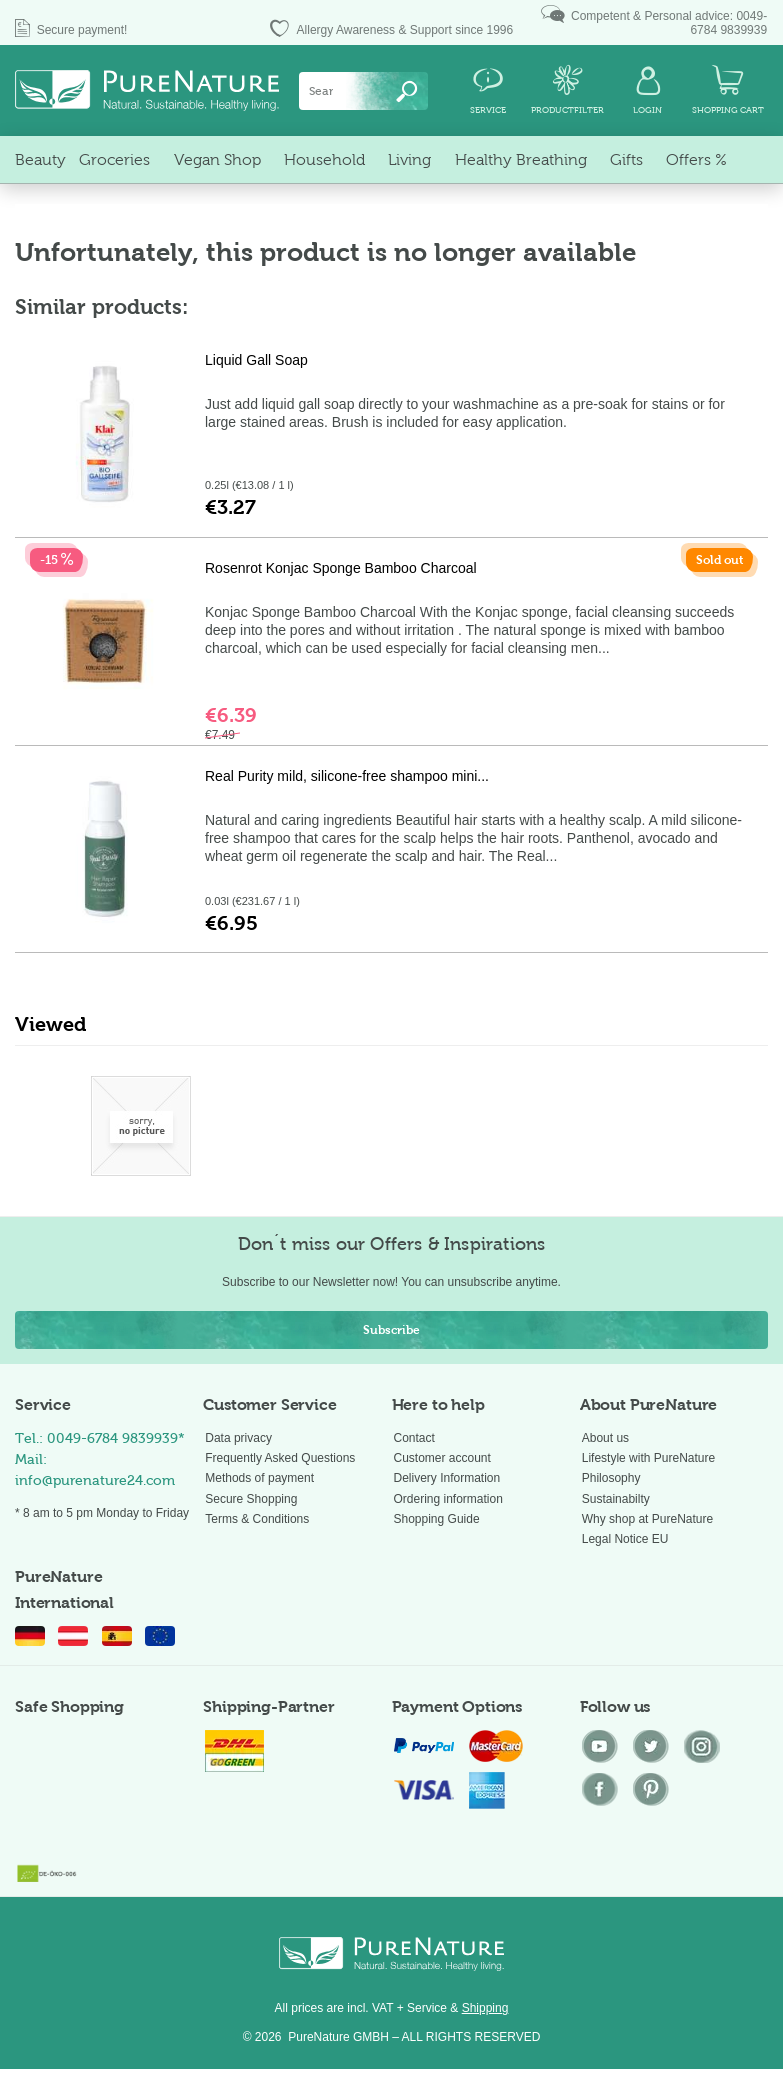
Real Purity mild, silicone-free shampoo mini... (347, 776)
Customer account (442, 1458)
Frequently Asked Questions (280, 1458)
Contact (414, 1438)
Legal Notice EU (625, 1539)
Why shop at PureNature (647, 1519)
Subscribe (391, 1330)
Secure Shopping (251, 1499)
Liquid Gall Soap (256, 360)
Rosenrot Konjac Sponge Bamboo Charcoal (341, 568)
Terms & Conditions (257, 1519)
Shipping (485, 2008)
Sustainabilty (616, 1499)
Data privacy (238, 1438)
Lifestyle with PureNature (648, 1458)
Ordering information (448, 1499)
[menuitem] (363, 91)
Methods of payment (259, 1478)
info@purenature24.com (95, 1480)
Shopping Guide (437, 1519)
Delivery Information (447, 1478)
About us (605, 1438)
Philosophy (611, 1478)
